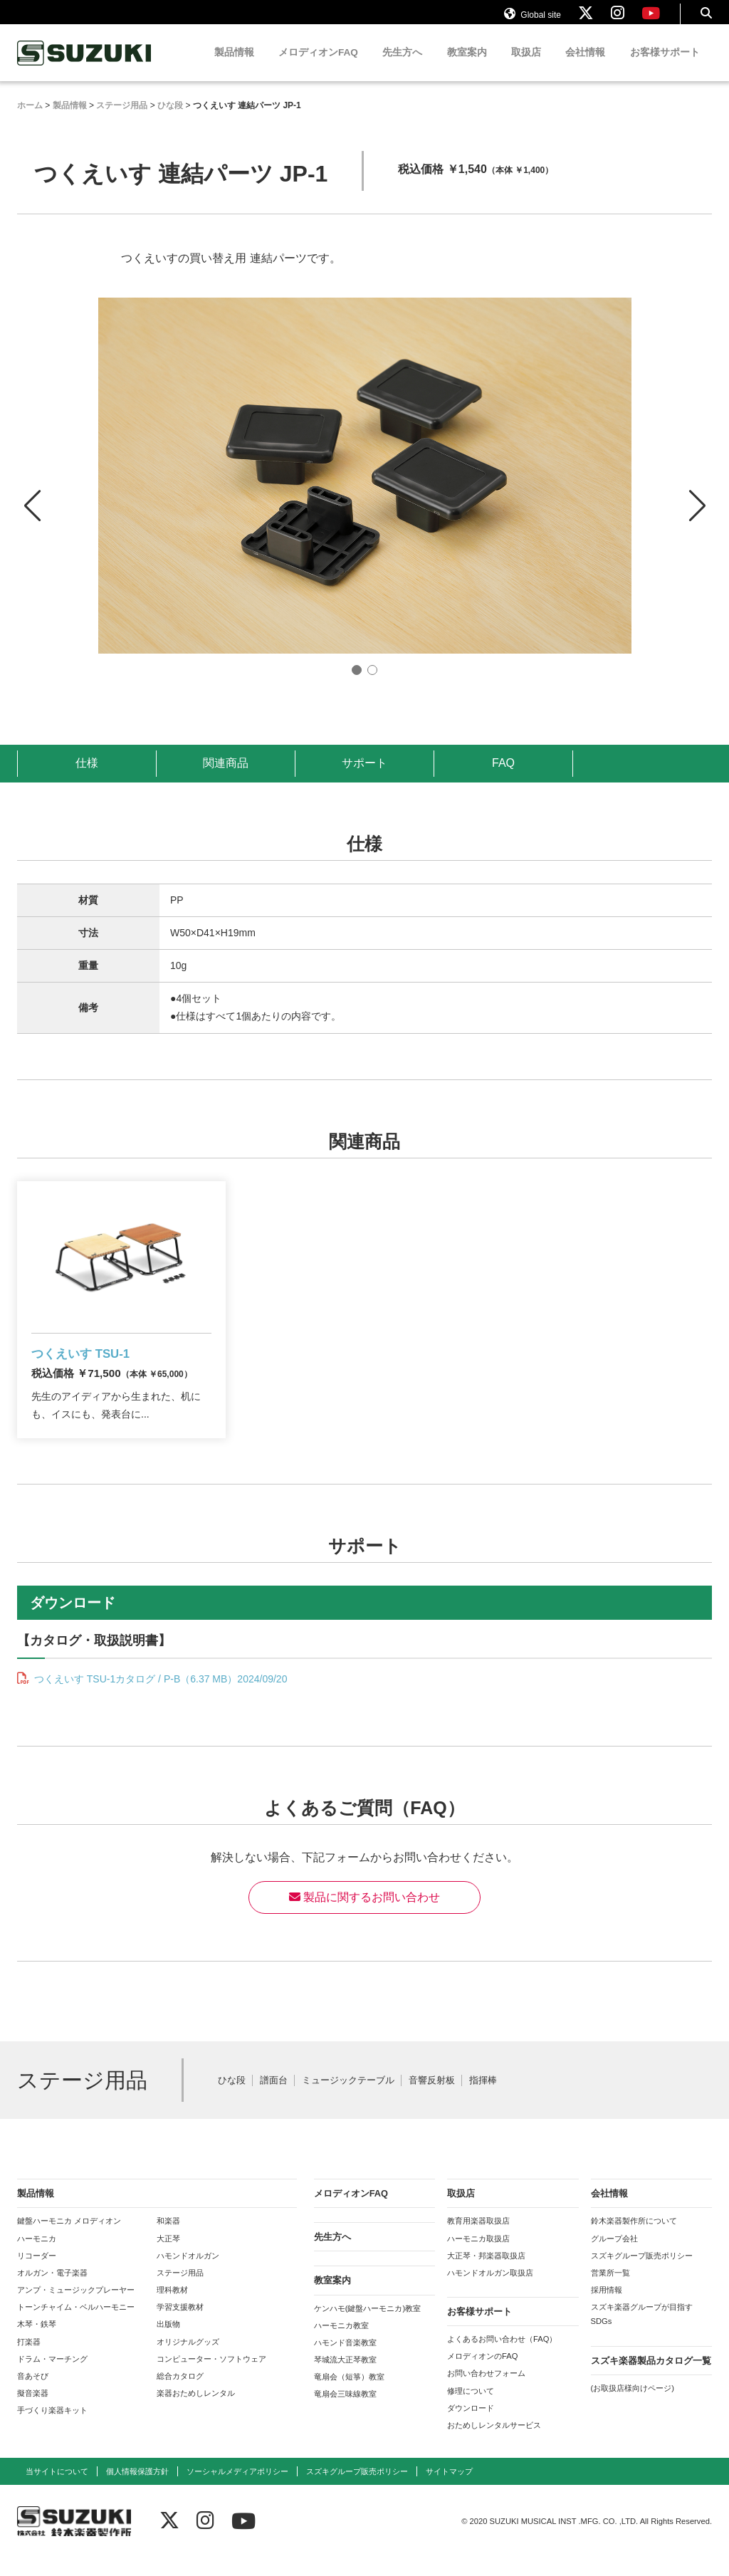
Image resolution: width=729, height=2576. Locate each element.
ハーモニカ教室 (341, 2343)
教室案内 (467, 66)
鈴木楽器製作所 (84, 66)
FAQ (503, 776)
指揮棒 (483, 2098)
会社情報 (585, 66)
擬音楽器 (32, 2411)
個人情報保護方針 (137, 2489)
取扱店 (526, 66)
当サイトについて (57, 2489)
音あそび (32, 2393)
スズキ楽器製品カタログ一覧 (651, 2378)
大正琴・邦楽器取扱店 (486, 2273)
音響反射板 (432, 2098)
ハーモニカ (36, 2256)
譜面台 (274, 2098)
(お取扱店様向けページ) (632, 2406)
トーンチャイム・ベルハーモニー (76, 2325)
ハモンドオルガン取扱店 (490, 2290)
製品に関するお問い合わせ (364, 1915)
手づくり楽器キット (52, 2428)
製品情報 (234, 66)
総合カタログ (180, 2393)
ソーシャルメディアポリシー (237, 2489)
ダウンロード (470, 2425)
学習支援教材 (180, 2325)
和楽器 (168, 2239)
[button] (697, 506)
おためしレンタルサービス (494, 2443)
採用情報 (606, 2307)
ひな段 (232, 2098)
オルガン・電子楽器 (52, 2290)
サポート (364, 776)
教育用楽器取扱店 (478, 2239)
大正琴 (168, 2256)
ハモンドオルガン (188, 2273)
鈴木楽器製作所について (634, 2239)
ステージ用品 (180, 2290)
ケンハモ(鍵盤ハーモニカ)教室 (367, 2326)
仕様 (86, 776)
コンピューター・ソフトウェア (211, 2376)
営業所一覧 (610, 2290)
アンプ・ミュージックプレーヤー (76, 2307)
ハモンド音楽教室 (345, 2360)
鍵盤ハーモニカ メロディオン (69, 2239)
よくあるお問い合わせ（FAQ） (502, 2356)
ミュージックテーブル (348, 2098)
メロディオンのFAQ (482, 2374)
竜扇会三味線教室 (345, 2412)
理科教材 (172, 2307)
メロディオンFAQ (318, 66)
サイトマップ (449, 2489)
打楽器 (29, 2359)
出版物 (168, 2342)
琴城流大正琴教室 (345, 2377)
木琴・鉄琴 (36, 2342)
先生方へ (402, 66)
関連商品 (225, 776)
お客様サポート (665, 66)
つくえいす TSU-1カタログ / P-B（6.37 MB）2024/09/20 (159, 1696)
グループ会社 (614, 2256)
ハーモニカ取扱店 (478, 2256)
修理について (470, 2408)
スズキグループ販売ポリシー (642, 2273)
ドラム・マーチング (52, 2376)
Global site (532, 20)
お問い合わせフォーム (486, 2391)
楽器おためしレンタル (196, 2411)
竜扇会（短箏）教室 (349, 2395)
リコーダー (36, 2273)
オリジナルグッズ (188, 2359)
